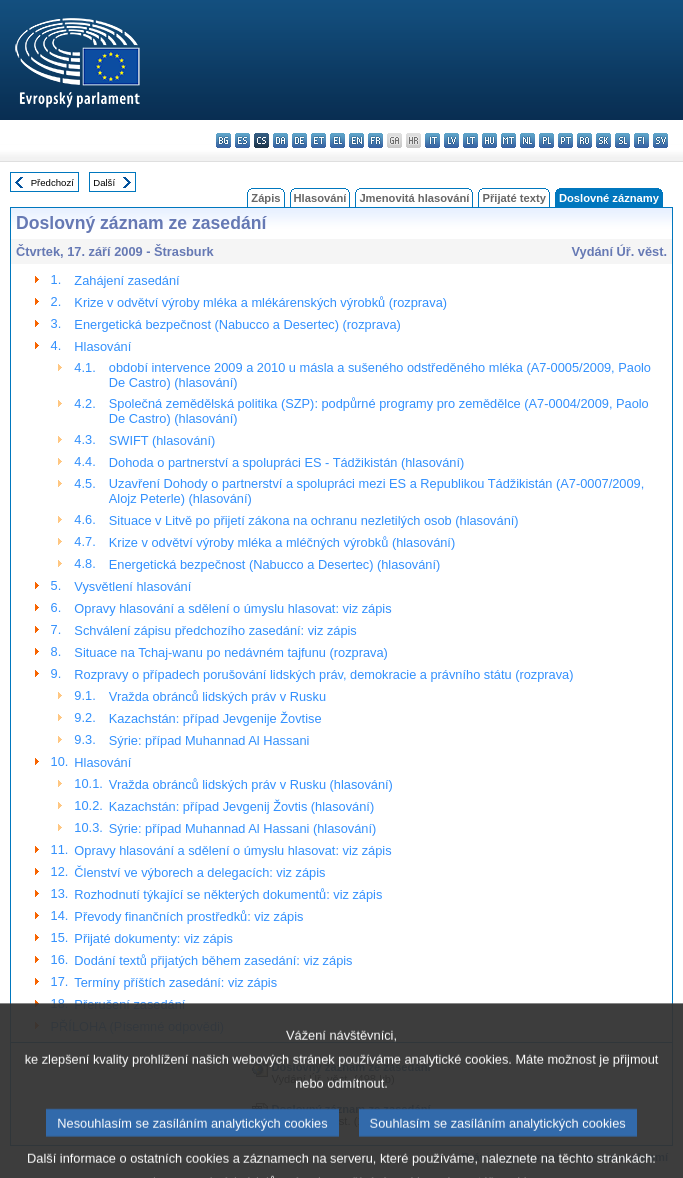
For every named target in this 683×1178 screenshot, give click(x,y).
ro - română (584, 140)
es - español (242, 140)
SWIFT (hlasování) (162, 440)
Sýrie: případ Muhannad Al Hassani (209, 740)
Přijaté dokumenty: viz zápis (153, 938)
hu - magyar (489, 140)
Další (104, 182)
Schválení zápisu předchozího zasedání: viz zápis (215, 630)
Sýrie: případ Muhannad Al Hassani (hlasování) (242, 828)
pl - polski (546, 140)
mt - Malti (508, 140)
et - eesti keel (318, 140)
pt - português (565, 140)
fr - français (375, 140)
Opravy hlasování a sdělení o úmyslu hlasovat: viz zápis (232, 608)
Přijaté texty (513, 198)
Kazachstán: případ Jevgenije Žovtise (215, 718)
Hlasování (320, 198)
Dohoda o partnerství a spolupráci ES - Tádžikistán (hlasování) (286, 462)
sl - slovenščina (622, 140)
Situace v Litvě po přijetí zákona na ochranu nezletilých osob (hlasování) (314, 520)
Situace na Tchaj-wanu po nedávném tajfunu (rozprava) (230, 652)
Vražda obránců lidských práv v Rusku (217, 696)
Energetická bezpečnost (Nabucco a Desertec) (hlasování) (274, 564)
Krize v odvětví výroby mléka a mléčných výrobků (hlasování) (282, 542)
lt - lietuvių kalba (470, 140)
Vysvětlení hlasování (132, 586)
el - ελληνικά (337, 140)
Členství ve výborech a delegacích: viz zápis (199, 872)
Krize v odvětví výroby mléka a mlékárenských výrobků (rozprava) (260, 302)
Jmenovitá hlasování (414, 198)
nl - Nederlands (527, 140)
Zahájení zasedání (126, 280)
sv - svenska (660, 140)
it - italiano (432, 140)
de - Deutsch (299, 140)
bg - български (223, 140)
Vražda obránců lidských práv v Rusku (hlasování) (251, 784)
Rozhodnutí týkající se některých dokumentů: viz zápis (228, 894)
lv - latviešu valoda (451, 140)
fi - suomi (641, 140)
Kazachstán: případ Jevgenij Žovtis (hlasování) (241, 806)
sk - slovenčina (603, 140)
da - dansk (280, 140)
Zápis (265, 198)
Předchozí (52, 182)
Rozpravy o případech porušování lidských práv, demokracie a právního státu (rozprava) (323, 674)
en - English (356, 140)
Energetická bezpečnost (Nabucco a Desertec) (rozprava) (237, 324)
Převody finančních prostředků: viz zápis (188, 916)
